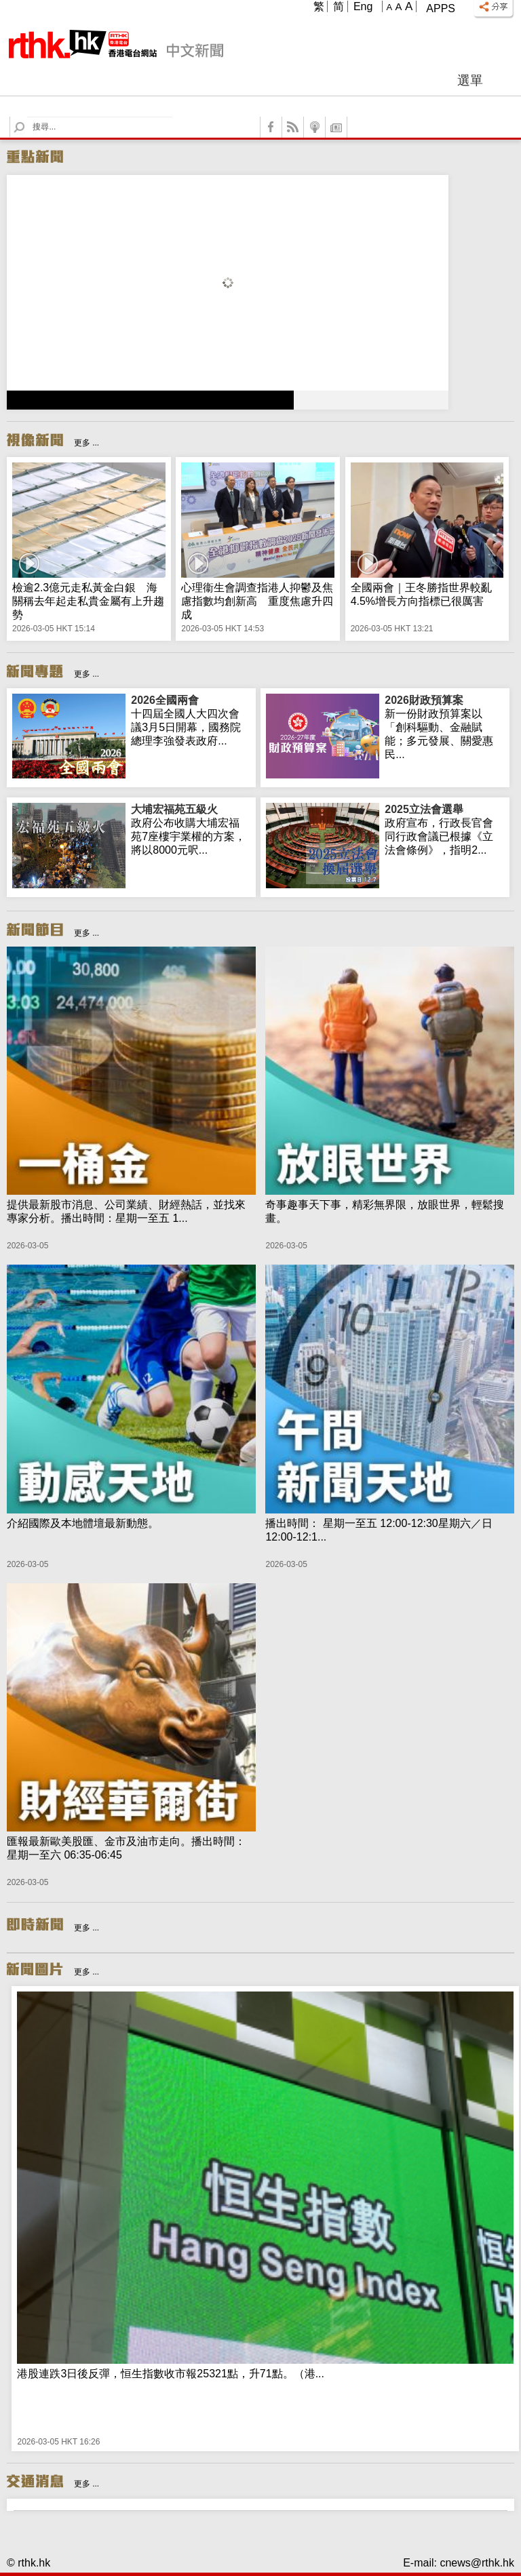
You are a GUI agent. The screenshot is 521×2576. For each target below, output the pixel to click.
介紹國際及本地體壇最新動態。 (83, 1523)
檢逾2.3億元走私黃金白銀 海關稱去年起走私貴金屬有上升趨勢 (88, 601)
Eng (362, 6)
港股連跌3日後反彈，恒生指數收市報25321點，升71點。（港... (170, 2373)
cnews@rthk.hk (477, 2563)
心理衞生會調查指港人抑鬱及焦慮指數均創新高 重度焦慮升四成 (257, 601)
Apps (440, 8)
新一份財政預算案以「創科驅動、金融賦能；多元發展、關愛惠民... (444, 727)
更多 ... (86, 443)
